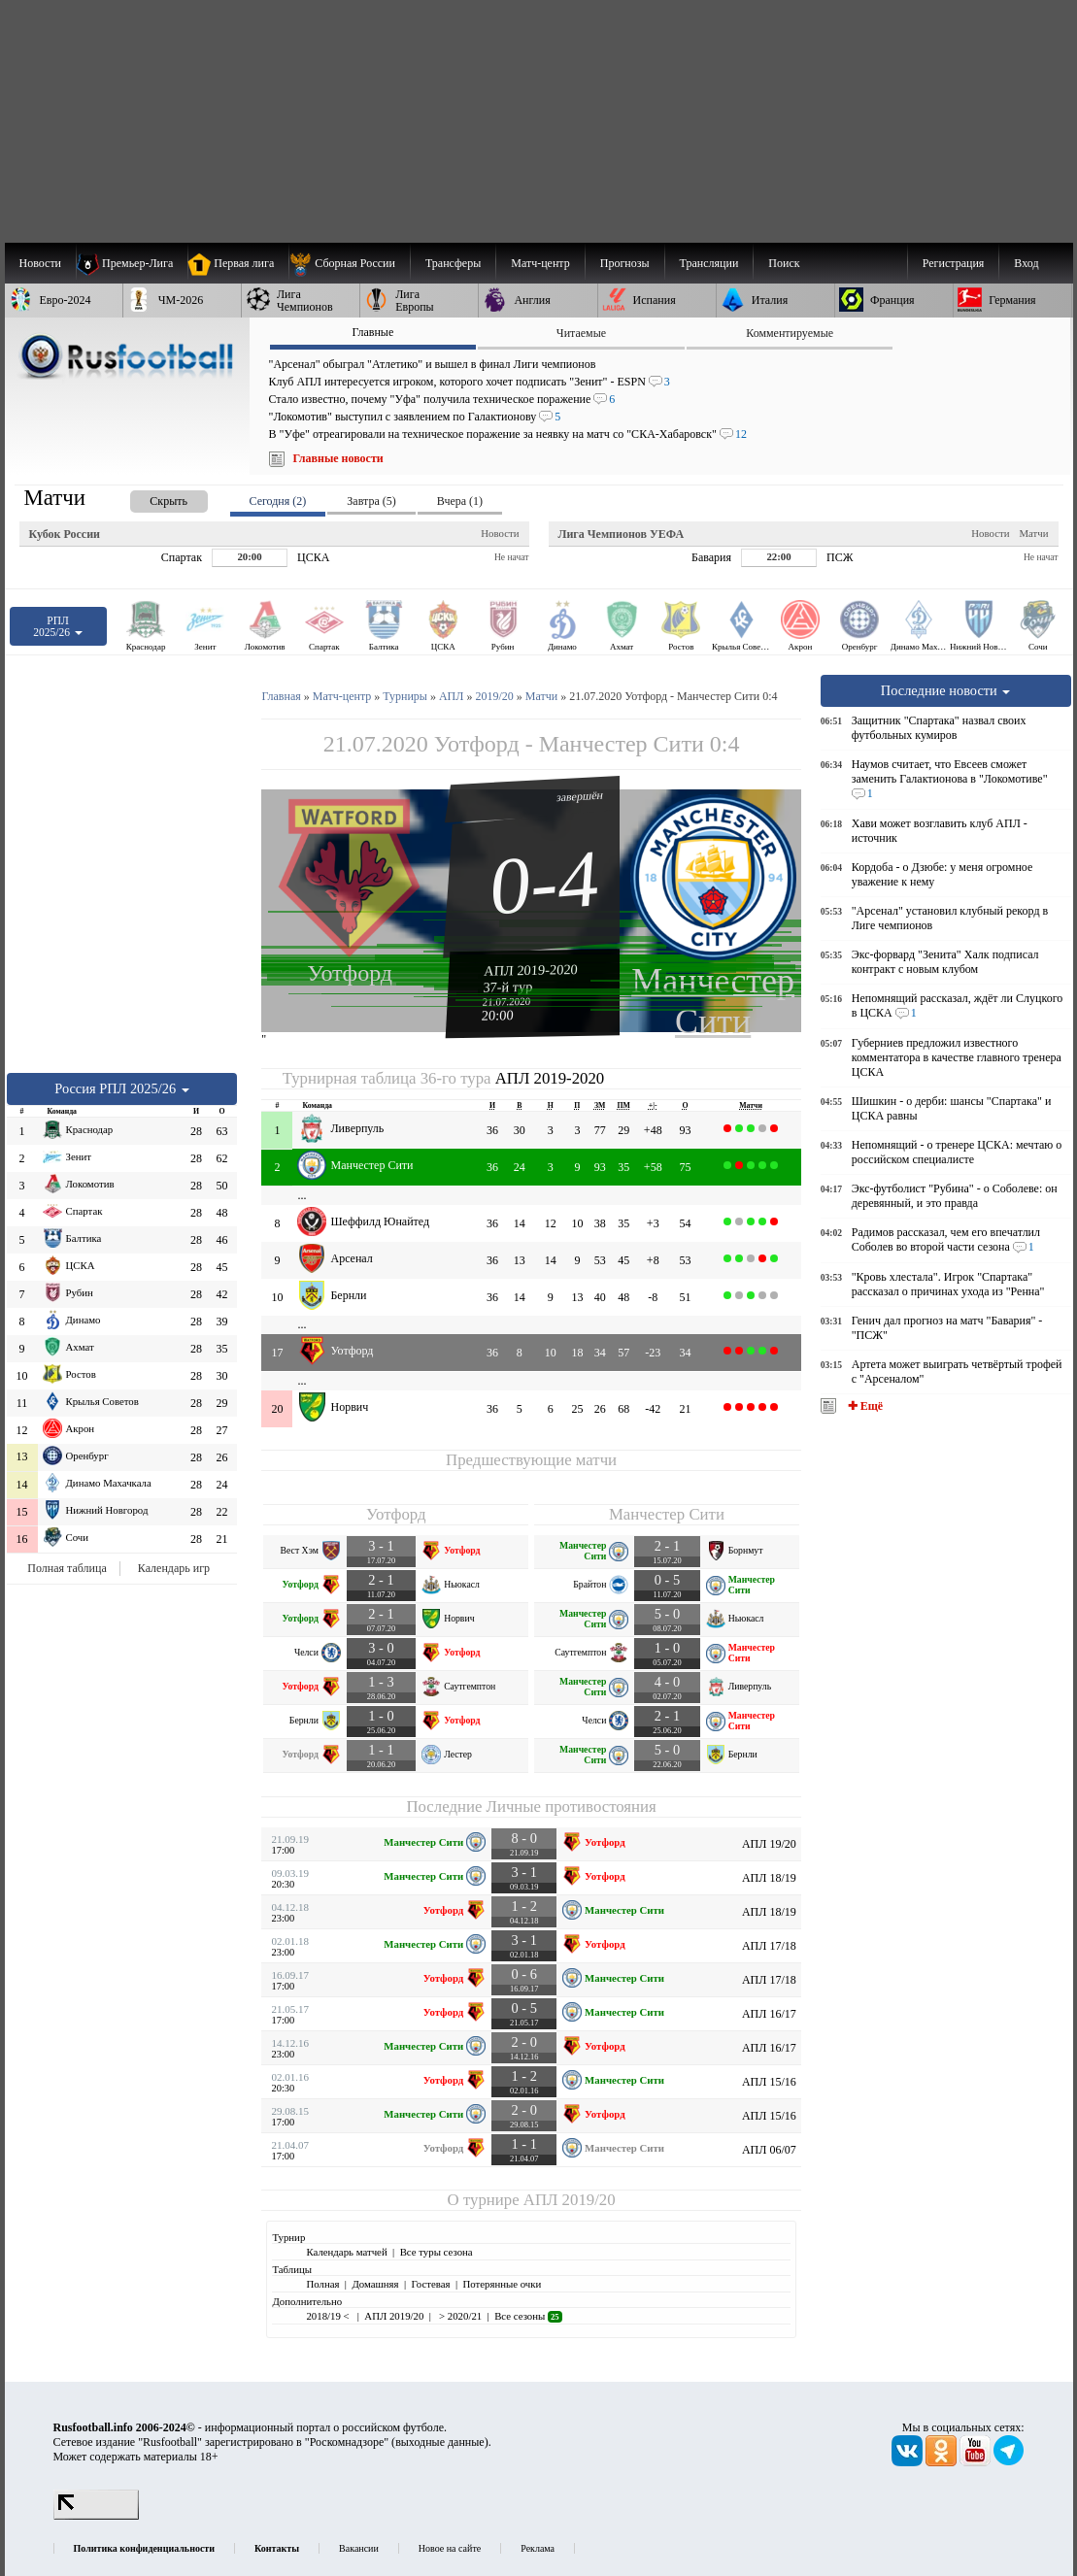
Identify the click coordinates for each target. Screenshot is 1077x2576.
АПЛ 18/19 (769, 1878)
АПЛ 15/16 (769, 2082)
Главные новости (338, 458)
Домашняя (375, 2284)
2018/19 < (329, 2316)
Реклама (538, 2548)
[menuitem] (349, 263)
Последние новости (946, 690)
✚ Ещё (864, 1406)
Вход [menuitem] (1026, 263)
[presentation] (149, 497)
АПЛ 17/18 (769, 1946)
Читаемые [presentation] (581, 333)
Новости (500, 533)
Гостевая (431, 2284)
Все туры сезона (436, 2252)
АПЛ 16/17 (769, 2014)
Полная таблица (66, 1568)
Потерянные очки (501, 2284)
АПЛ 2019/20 (569, 2200)
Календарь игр (174, 1568)
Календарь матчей (346, 2252)
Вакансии (359, 2548)
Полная (322, 2284)
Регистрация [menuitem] (954, 263)
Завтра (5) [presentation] (371, 501)
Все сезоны (527, 2316)
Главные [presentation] (372, 332)
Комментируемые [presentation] (789, 333)
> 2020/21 (459, 2316)
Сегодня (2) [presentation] (278, 501)
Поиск (783, 263)
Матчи (1033, 533)
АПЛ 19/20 (769, 1844)
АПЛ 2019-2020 (531, 970)
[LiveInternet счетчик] (96, 2516)
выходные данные (440, 2442)
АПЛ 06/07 (769, 2150)
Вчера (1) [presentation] (460, 501)
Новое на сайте (450, 2548)
